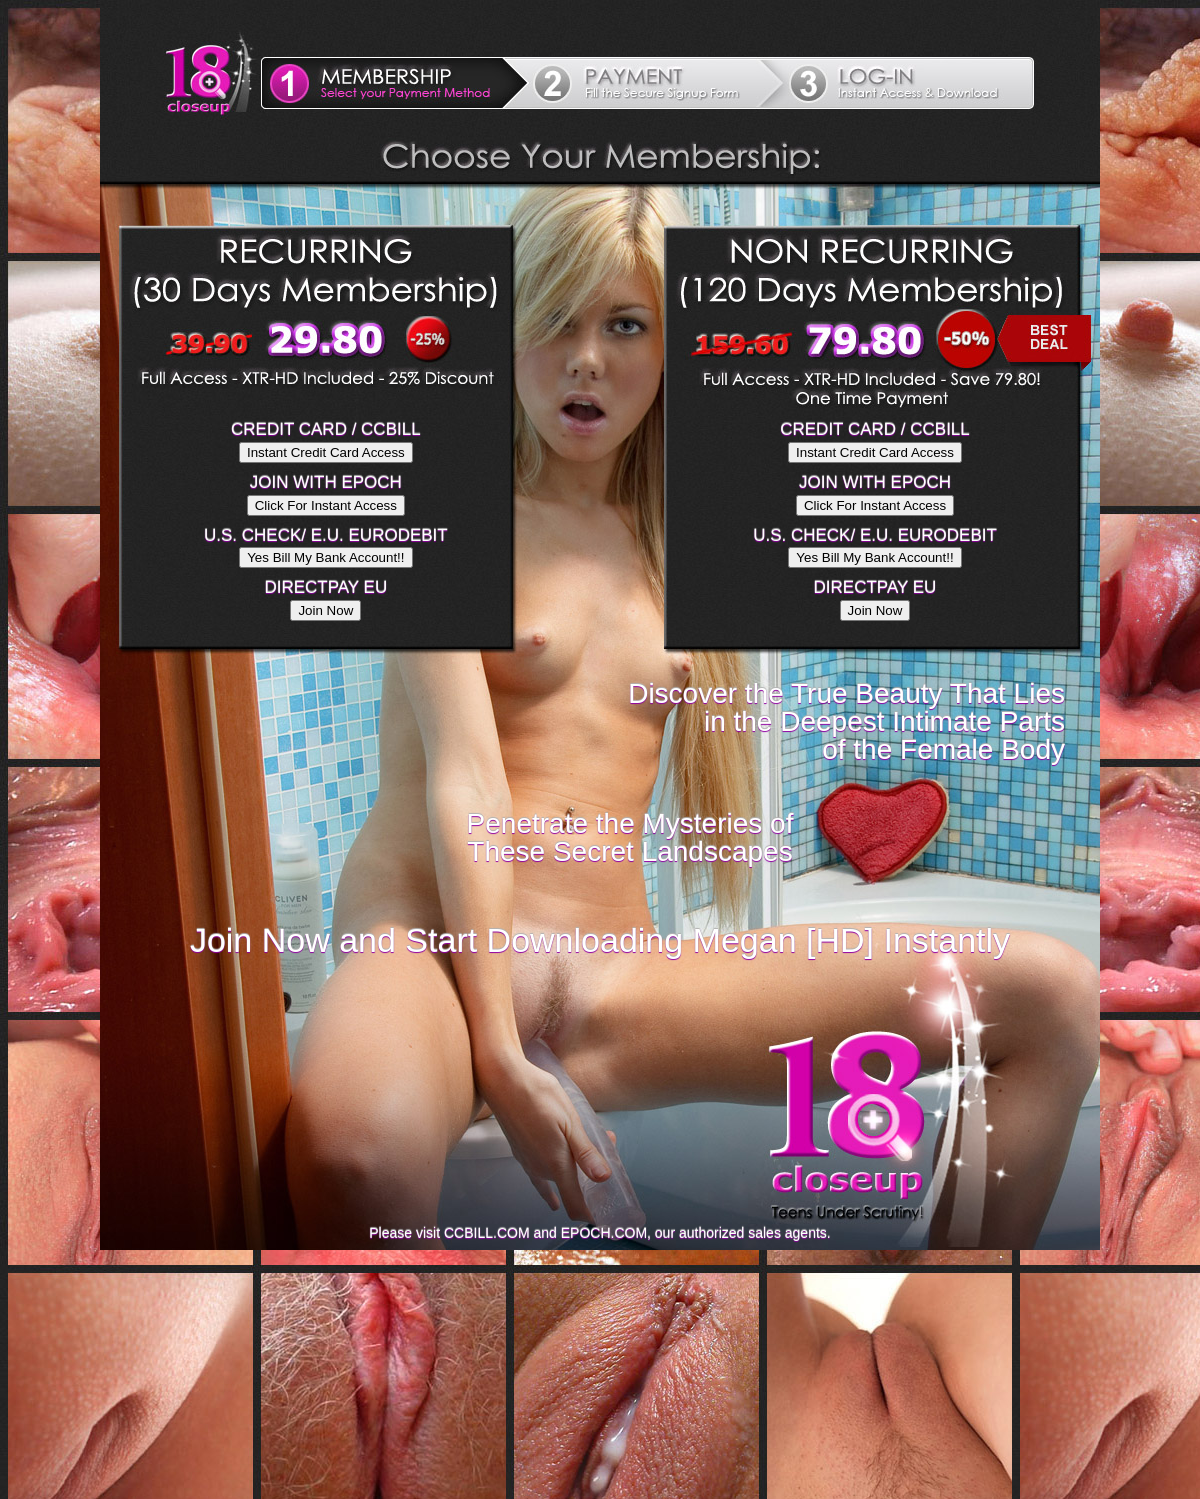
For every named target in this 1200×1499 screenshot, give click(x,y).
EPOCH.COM (604, 1233)
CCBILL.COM (487, 1233)
